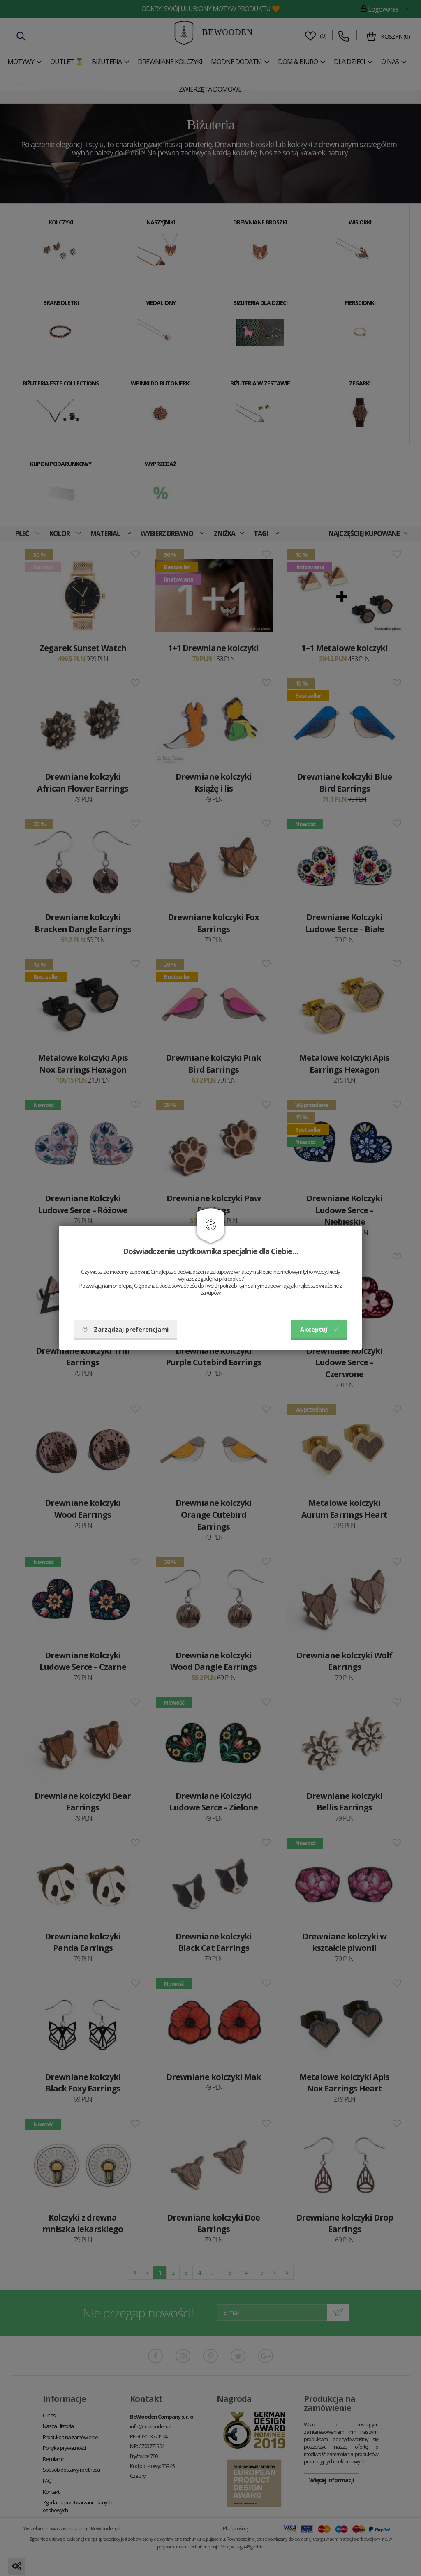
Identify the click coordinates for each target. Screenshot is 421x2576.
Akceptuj (319, 1329)
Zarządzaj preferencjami (125, 1329)
